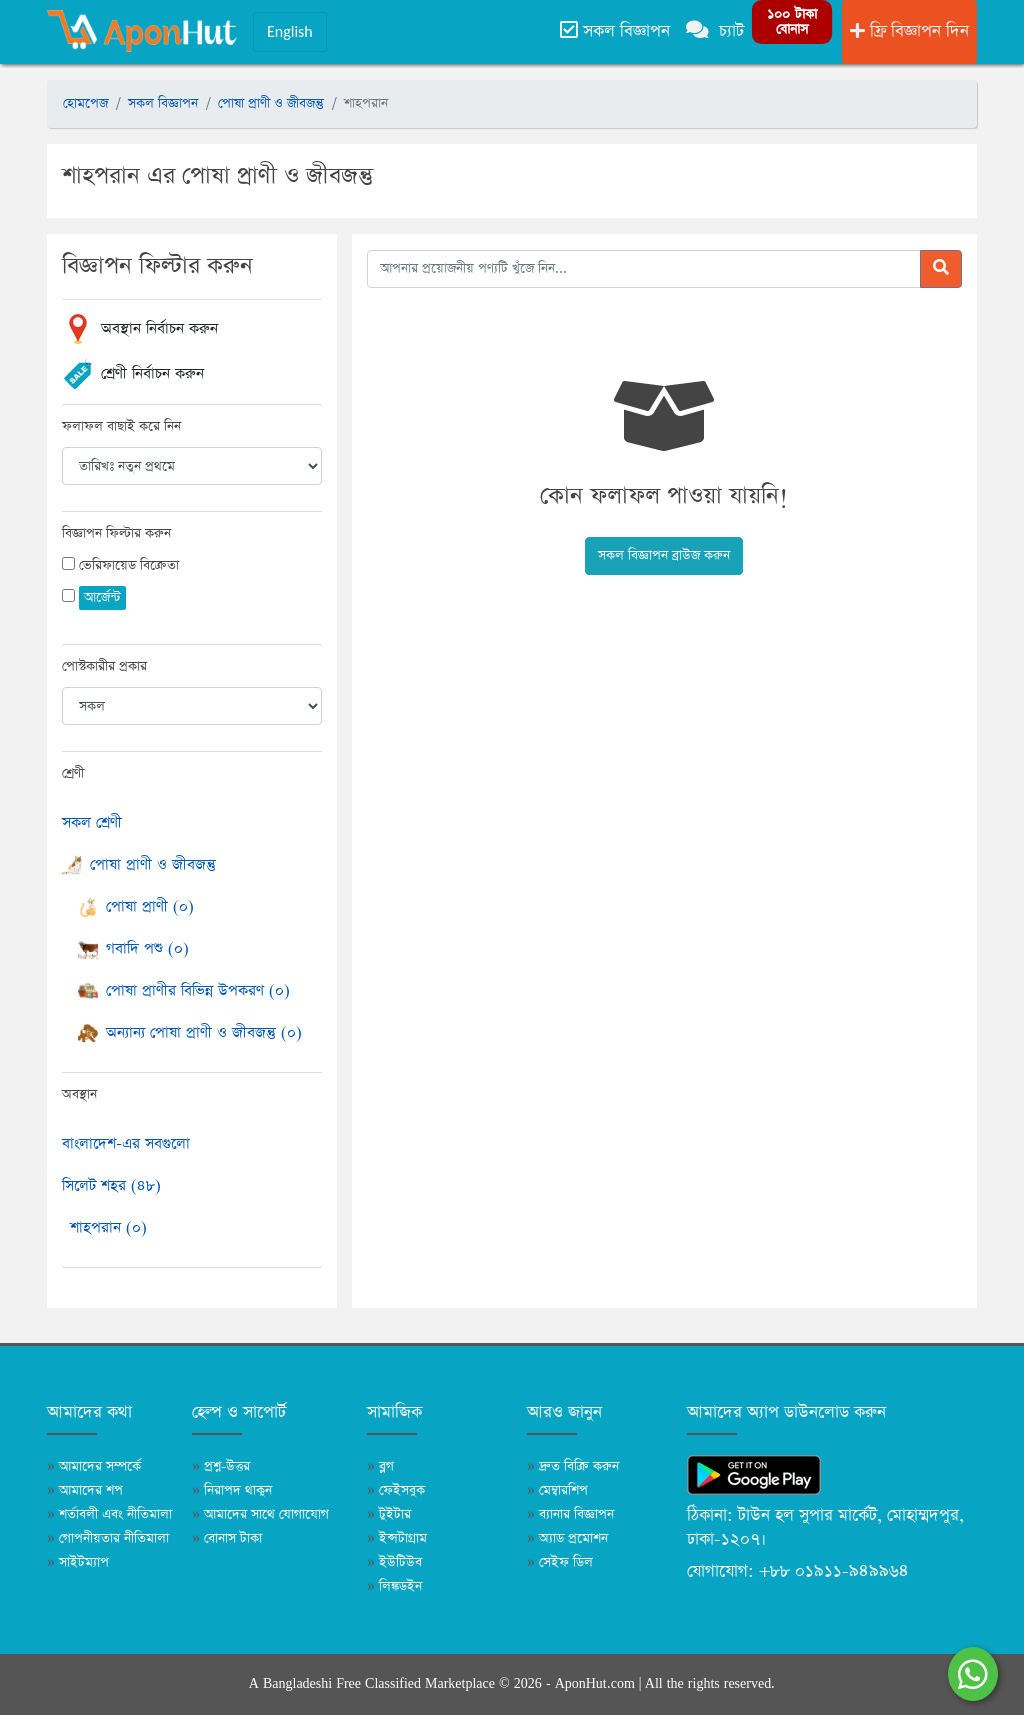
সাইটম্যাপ (78, 1562)
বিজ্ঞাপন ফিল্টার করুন (116, 533)
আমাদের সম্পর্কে (94, 1466)
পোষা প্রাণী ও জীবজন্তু (271, 103)
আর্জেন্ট (102, 597)
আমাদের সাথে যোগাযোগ (260, 1514)
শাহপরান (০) (108, 1227)
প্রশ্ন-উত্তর (221, 1466)
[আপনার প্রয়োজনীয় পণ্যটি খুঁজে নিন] (644, 269)
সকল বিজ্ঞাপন (615, 31)
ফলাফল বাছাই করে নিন (121, 426)
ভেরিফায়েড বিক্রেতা (129, 565)
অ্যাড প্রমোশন (567, 1538)
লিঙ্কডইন (394, 1586)
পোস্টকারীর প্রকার (104, 666)
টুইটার (389, 1514)
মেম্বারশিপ (557, 1490)
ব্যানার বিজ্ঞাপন (570, 1514)
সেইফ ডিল (560, 1562)
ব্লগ (380, 1466)
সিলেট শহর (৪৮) (111, 1185)
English (290, 31)
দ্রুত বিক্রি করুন (573, 1466)
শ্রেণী (73, 773)
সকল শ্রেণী (92, 822)
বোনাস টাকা (227, 1538)
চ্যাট (715, 31)
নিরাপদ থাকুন (232, 1490)
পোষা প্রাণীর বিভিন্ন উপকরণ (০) (184, 990)
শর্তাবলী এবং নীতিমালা (109, 1514)
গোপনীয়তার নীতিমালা (108, 1538)
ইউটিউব (394, 1562)
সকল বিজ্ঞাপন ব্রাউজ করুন (664, 555)
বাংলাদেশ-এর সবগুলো (126, 1143)
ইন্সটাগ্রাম (397, 1538)
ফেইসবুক (396, 1490)
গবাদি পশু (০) (133, 948)
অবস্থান (79, 1094)
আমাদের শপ (85, 1490)
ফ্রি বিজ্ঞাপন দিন (909, 31)
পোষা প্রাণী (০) (136, 906)
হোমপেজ (85, 103)
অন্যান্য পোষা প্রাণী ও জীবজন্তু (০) (190, 1032)
